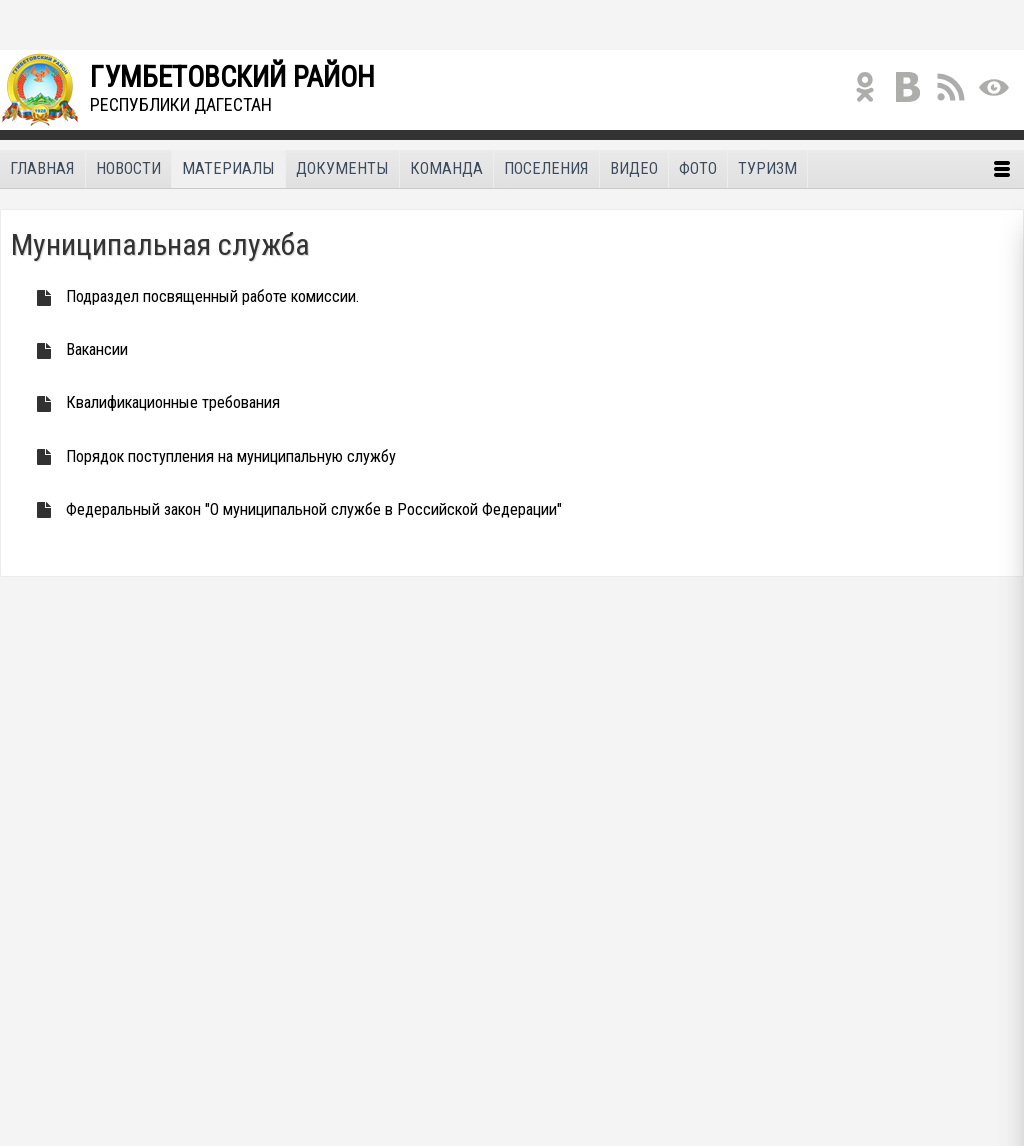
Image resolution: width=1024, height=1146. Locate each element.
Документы (342, 168)
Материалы (228, 168)
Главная (42, 168)
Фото (698, 168)
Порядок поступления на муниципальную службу (211, 456)
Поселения (546, 168)
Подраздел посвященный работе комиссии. (192, 296)
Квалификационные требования (153, 402)
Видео (634, 168)
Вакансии (77, 349)
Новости (128, 168)
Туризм (767, 168)
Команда (446, 168)
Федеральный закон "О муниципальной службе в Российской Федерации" (294, 509)
